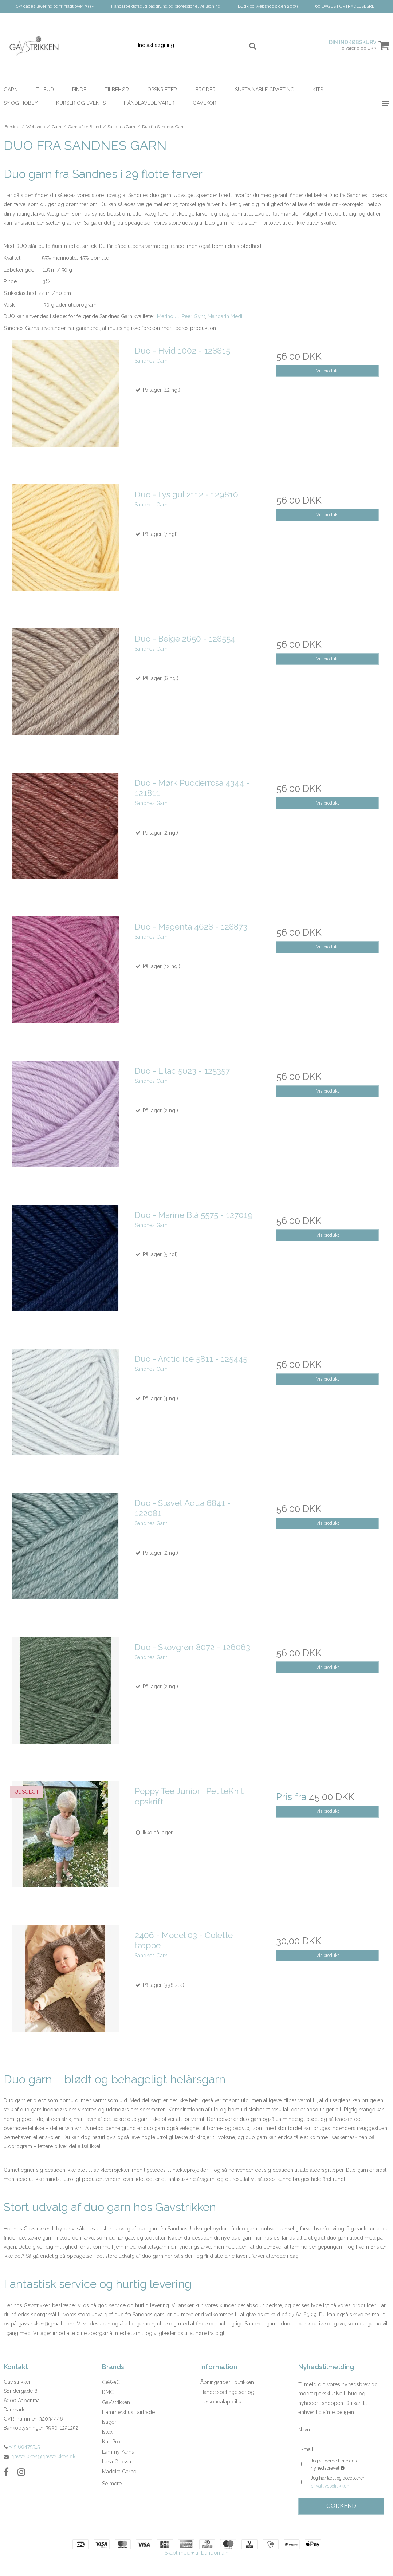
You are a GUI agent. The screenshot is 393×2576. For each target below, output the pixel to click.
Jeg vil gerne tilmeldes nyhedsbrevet (345, 2465)
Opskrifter (162, 89)
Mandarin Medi (225, 316)
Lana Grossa (116, 2462)
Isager (109, 2422)
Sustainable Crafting (264, 89)
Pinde (79, 89)
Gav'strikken (116, 2402)
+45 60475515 (22, 2447)
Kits (318, 89)
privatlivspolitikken (330, 2486)
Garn (11, 89)
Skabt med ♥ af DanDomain (196, 2553)
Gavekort (206, 103)
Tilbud (45, 89)
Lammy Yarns (118, 2452)
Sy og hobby (21, 103)
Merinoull (168, 316)
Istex (107, 2432)
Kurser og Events (81, 103)
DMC (108, 2392)
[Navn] (341, 2430)
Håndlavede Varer (149, 103)
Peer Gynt (193, 316)
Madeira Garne (119, 2471)
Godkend (341, 2505)
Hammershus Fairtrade (128, 2412)
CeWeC (111, 2382)
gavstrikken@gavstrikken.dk (43, 2456)
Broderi (206, 89)
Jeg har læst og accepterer (337, 2482)
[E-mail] (341, 2449)
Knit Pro (111, 2442)
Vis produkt (327, 371)
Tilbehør (117, 89)
